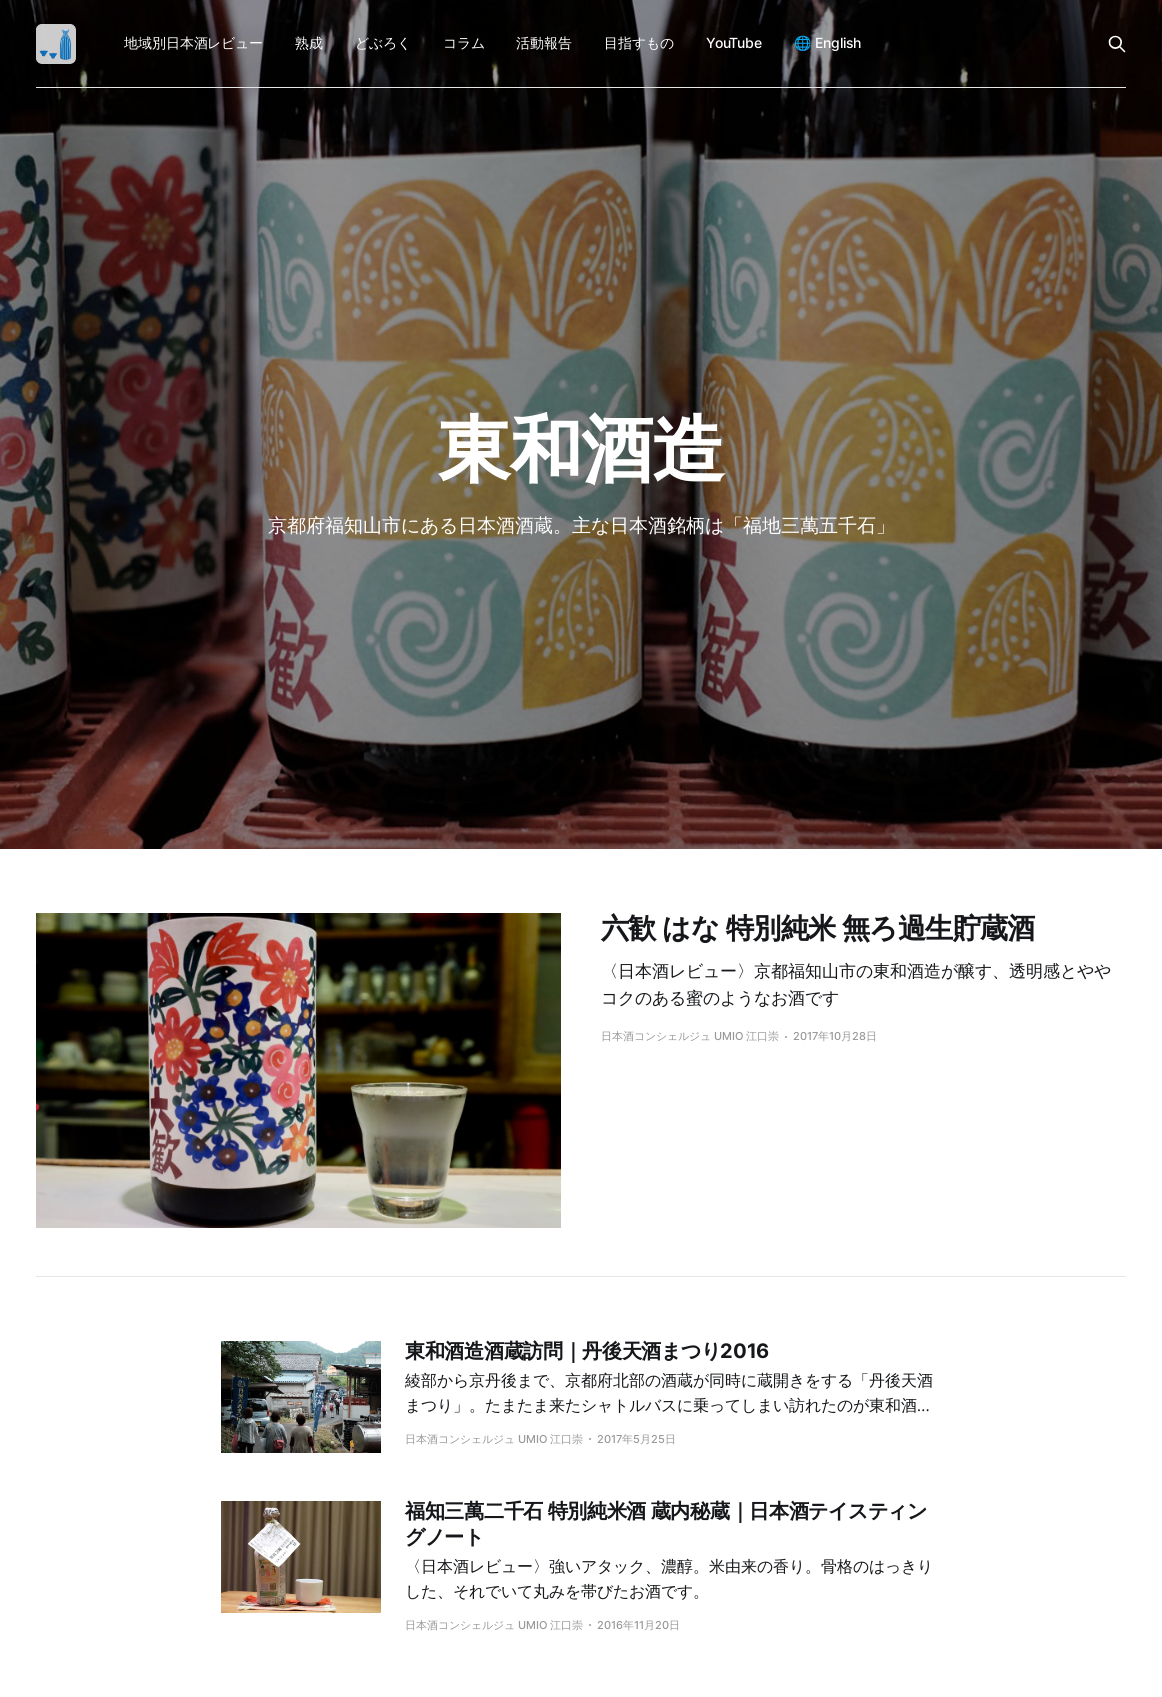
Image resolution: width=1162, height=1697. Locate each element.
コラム (464, 42)
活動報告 (544, 42)
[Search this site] (1117, 44)
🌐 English (827, 42)
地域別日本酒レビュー (193, 42)
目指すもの (639, 42)
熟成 (309, 42)
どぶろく (383, 42)
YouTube (734, 42)
